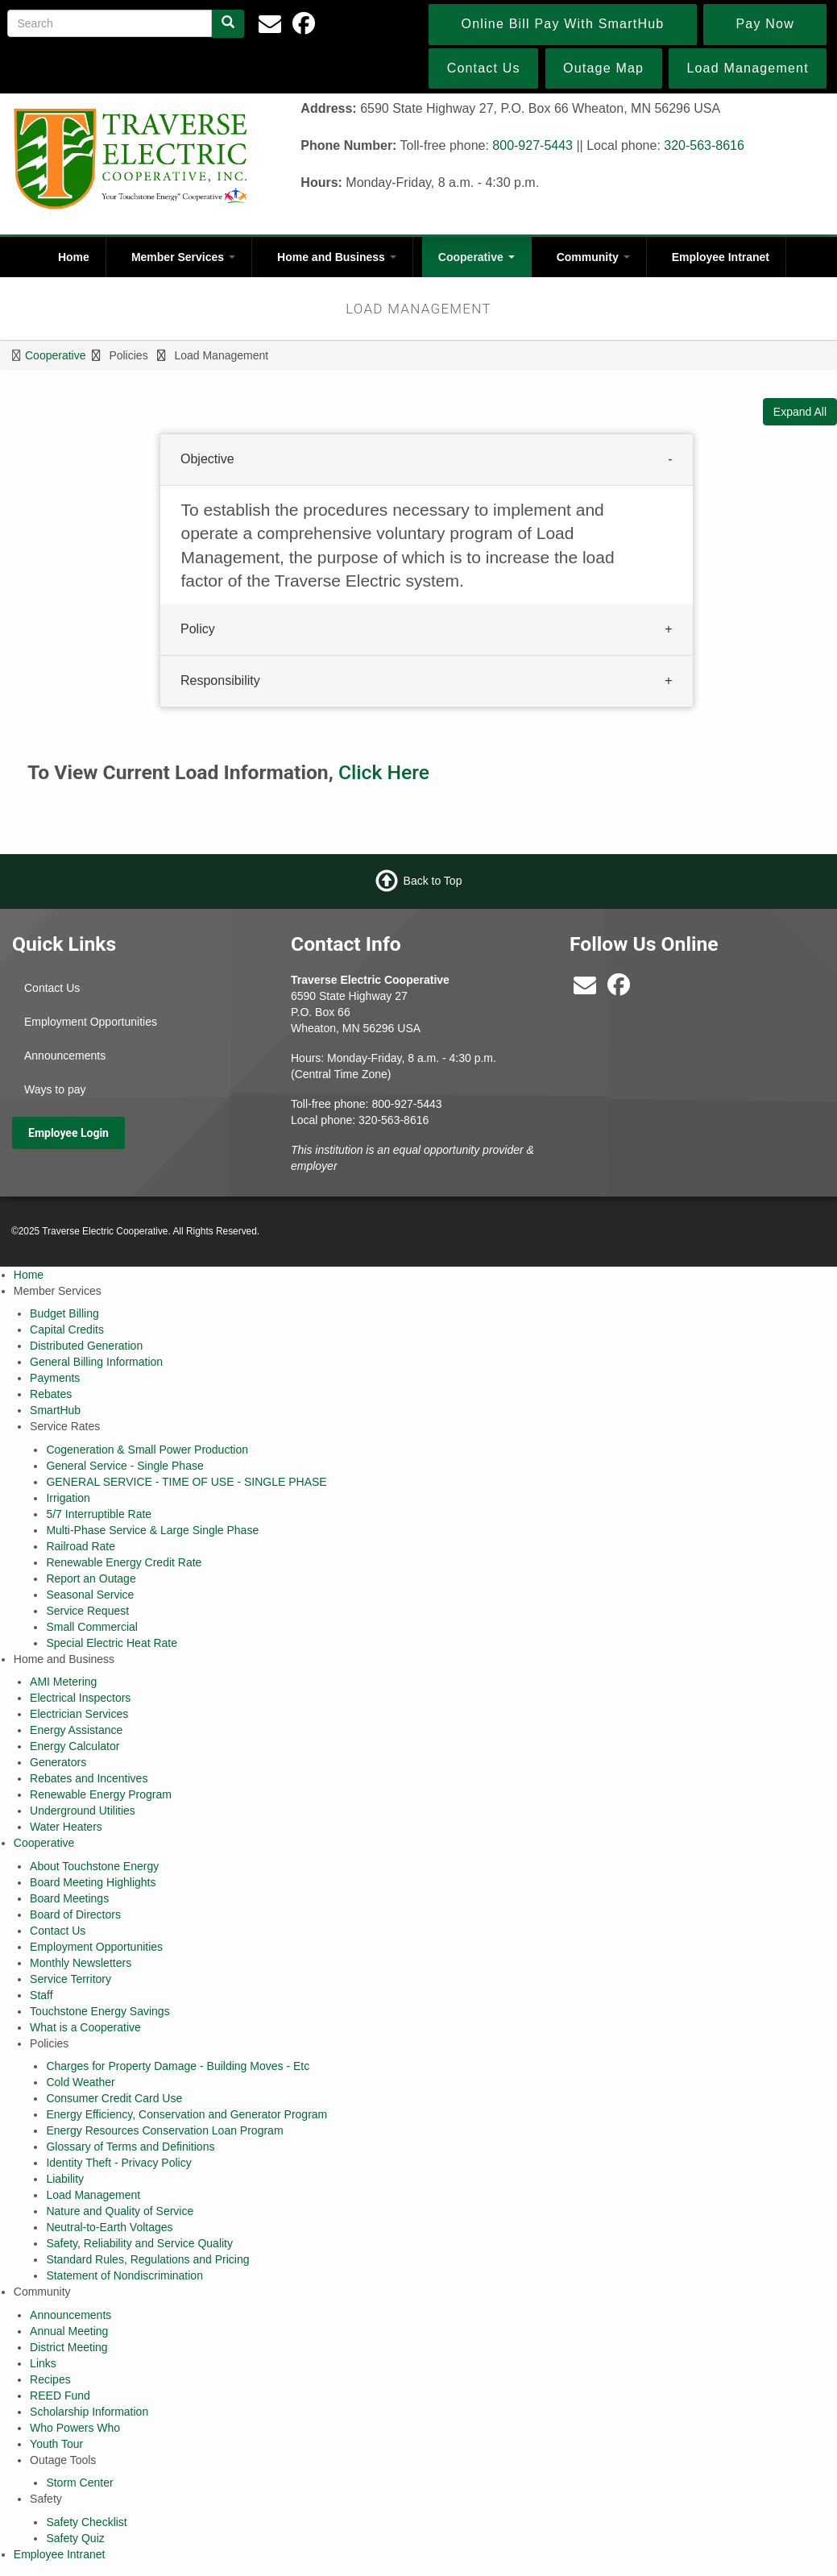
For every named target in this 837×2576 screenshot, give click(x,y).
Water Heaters (66, 1826)
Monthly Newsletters (80, 1962)
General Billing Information (96, 1361)
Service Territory (70, 1978)
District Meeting (68, 2347)
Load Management (93, 2194)
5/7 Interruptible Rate (98, 1514)
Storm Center (79, 2482)
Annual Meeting (69, 2331)
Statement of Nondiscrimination (124, 2275)
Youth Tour (56, 2443)
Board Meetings (69, 1898)
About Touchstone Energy (94, 1866)
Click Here (383, 772)
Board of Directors (75, 1914)
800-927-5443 (532, 145)
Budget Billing (64, 1313)
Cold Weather (80, 2082)
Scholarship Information (89, 2411)
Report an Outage (90, 1578)
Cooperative (476, 257)
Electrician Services (79, 1713)
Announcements (65, 1055)
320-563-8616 (704, 145)
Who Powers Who (75, 2427)
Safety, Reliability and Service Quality (139, 2243)
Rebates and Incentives (88, 1778)
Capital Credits (67, 1329)
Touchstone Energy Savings (100, 2011)
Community (593, 257)
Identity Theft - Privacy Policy (118, 2162)
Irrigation (67, 1497)
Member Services (183, 257)
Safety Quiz (75, 2538)
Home (73, 257)
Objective (207, 459)
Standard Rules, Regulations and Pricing (147, 2259)
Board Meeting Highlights (92, 1882)
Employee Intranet (720, 257)
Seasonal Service (90, 1594)
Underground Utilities (82, 1810)
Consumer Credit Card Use (114, 2098)
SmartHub (55, 1410)
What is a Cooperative (85, 2027)
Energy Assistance (76, 1730)
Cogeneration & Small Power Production (147, 1449)
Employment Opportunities (90, 1021)
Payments (55, 1377)
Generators (58, 1762)
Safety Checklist (86, 2522)
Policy (197, 630)
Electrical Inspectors (80, 1697)
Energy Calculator (74, 1746)
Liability (65, 2178)
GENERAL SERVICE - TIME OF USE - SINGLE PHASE (186, 1481)
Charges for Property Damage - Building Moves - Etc (177, 2066)
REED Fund (60, 2395)
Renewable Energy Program (101, 1794)
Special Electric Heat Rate (111, 1642)
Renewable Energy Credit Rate (123, 1562)
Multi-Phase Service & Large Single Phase (152, 1530)
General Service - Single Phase (124, 1465)
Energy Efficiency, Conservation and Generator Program (186, 2114)
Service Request (87, 1610)
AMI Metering (63, 1681)
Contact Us (52, 987)
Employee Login (68, 1132)
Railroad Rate (80, 1546)
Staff (41, 1995)
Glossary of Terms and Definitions (130, 2146)
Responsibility (220, 681)
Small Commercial (92, 1626)
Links (43, 2363)
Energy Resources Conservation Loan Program (164, 2130)
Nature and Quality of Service (119, 2211)
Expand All (800, 411)
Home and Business (336, 257)
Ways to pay (55, 1089)
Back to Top (433, 880)
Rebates (51, 1394)
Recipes (50, 2379)
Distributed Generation (86, 1345)
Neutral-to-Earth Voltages (109, 2227)
